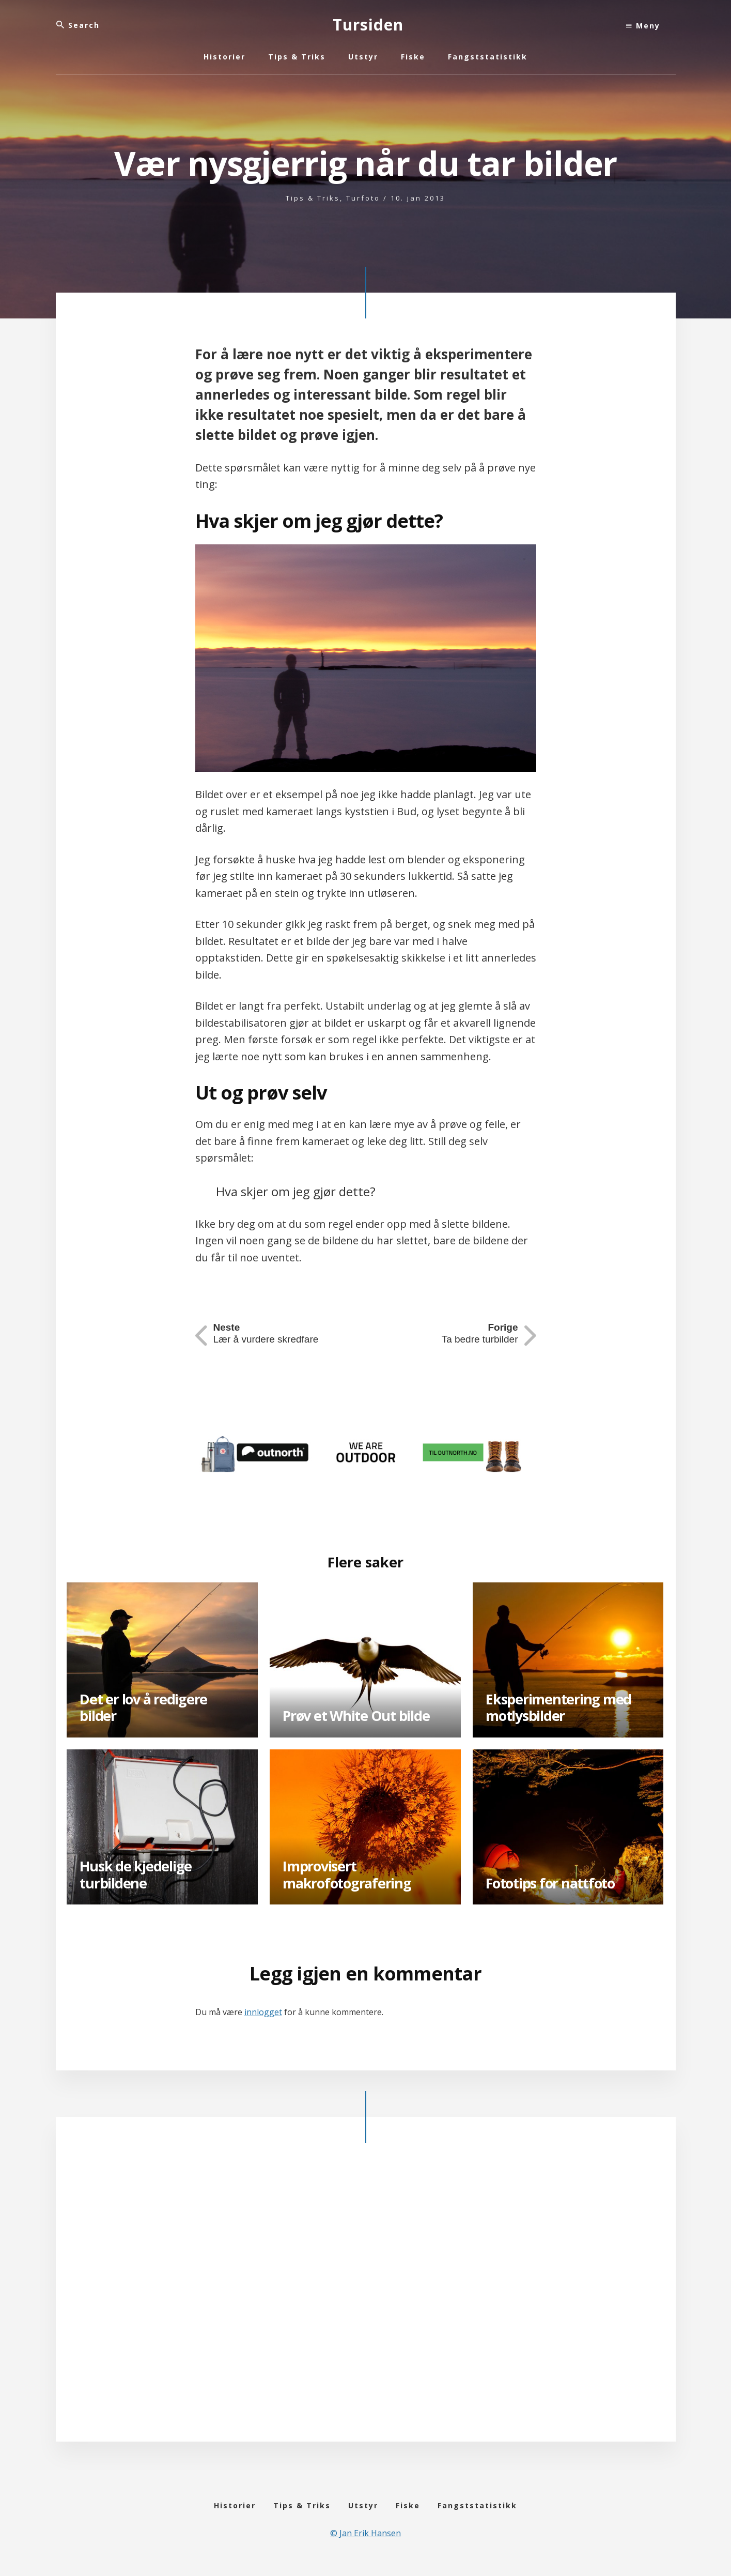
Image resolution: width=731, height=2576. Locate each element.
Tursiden (368, 24)
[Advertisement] (365, 2300)
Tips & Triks (313, 198)
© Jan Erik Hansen (365, 2541)
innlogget (263, 2012)
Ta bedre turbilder (478, 1334)
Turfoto (363, 198)
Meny (643, 26)
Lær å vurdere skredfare (268, 1334)
